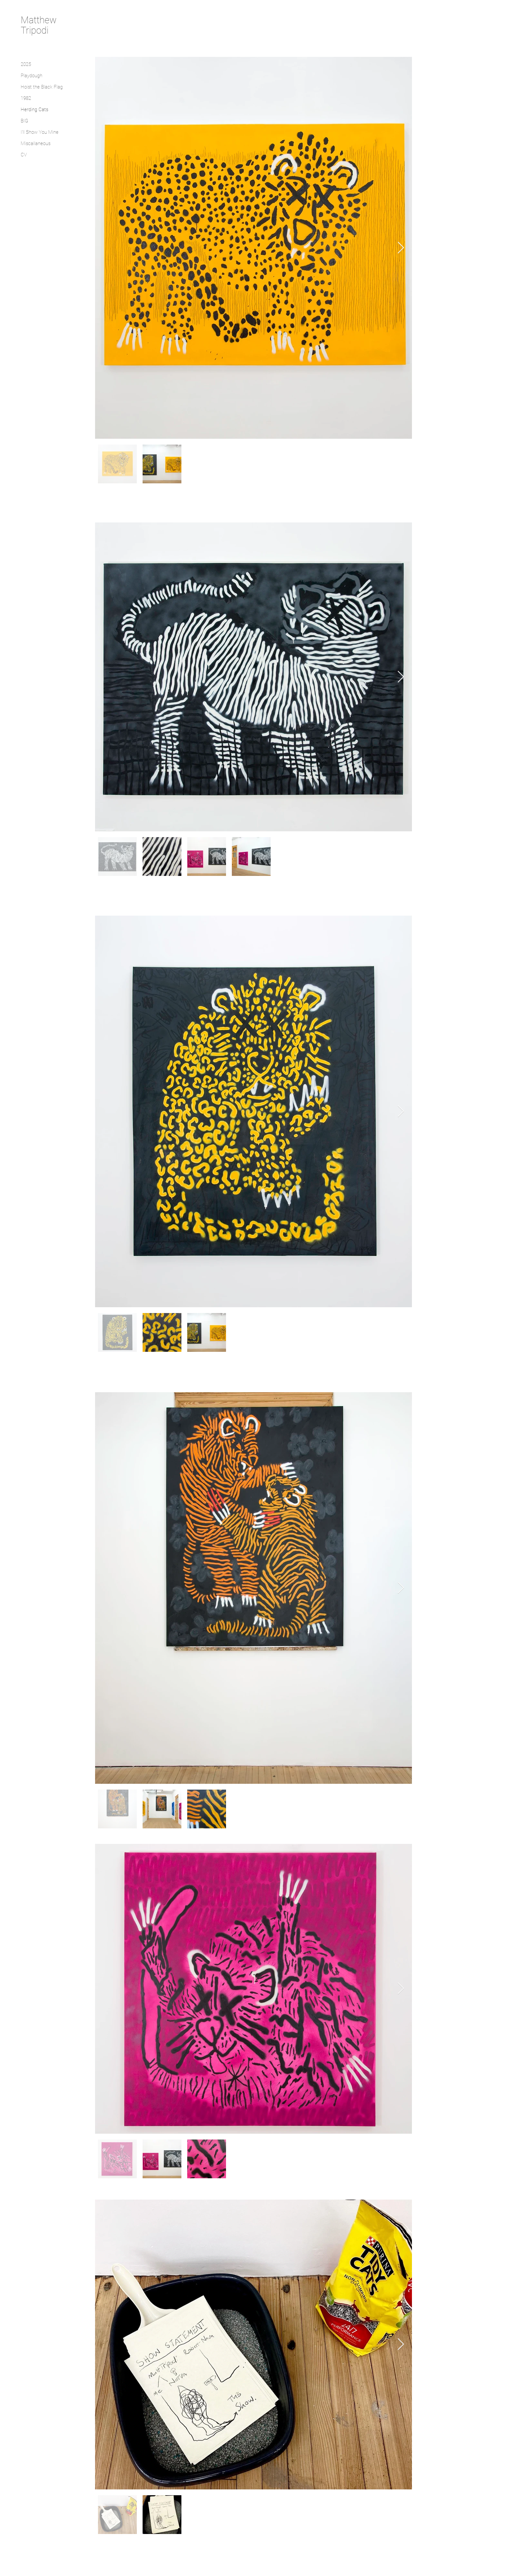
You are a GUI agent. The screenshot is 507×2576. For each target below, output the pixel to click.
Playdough (31, 76)
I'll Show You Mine (40, 132)
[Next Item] (401, 248)
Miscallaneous (35, 143)
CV (24, 155)
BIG (24, 121)
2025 (26, 64)
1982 (26, 98)
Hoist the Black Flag (42, 87)
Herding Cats (34, 109)
